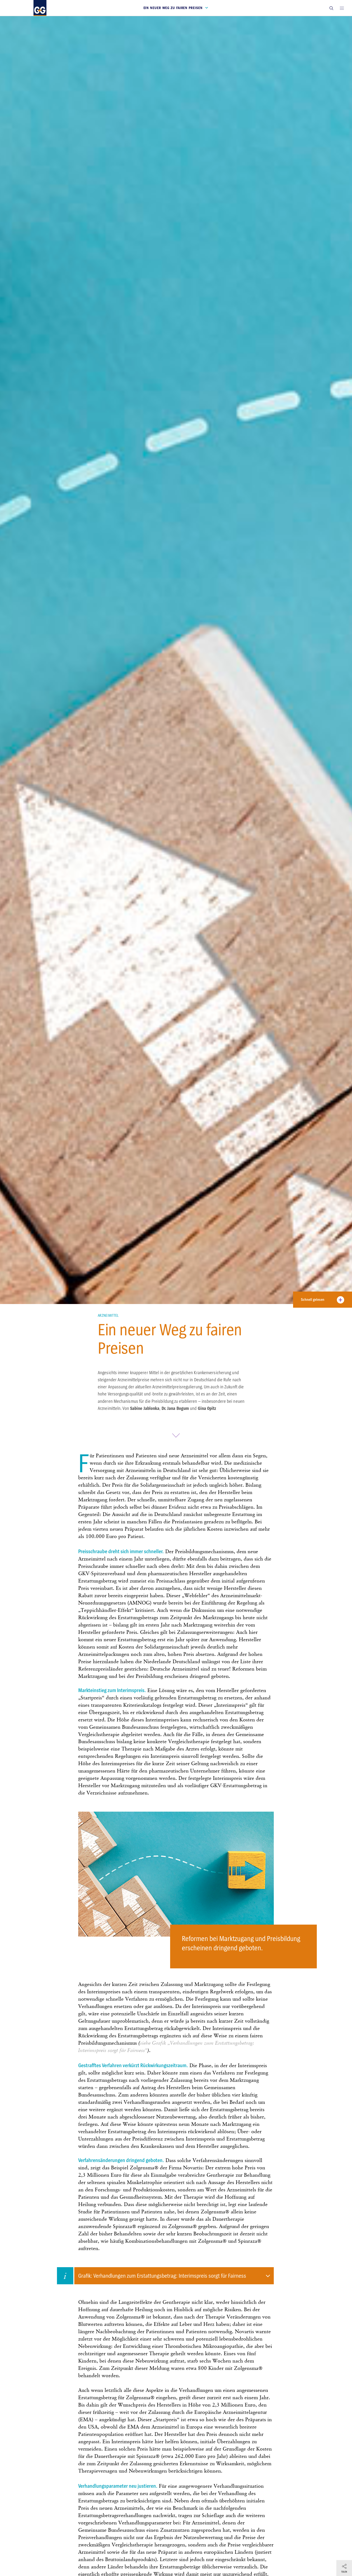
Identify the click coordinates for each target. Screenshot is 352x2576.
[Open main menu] (342, 8)
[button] (331, 8)
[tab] (165, 2276)
